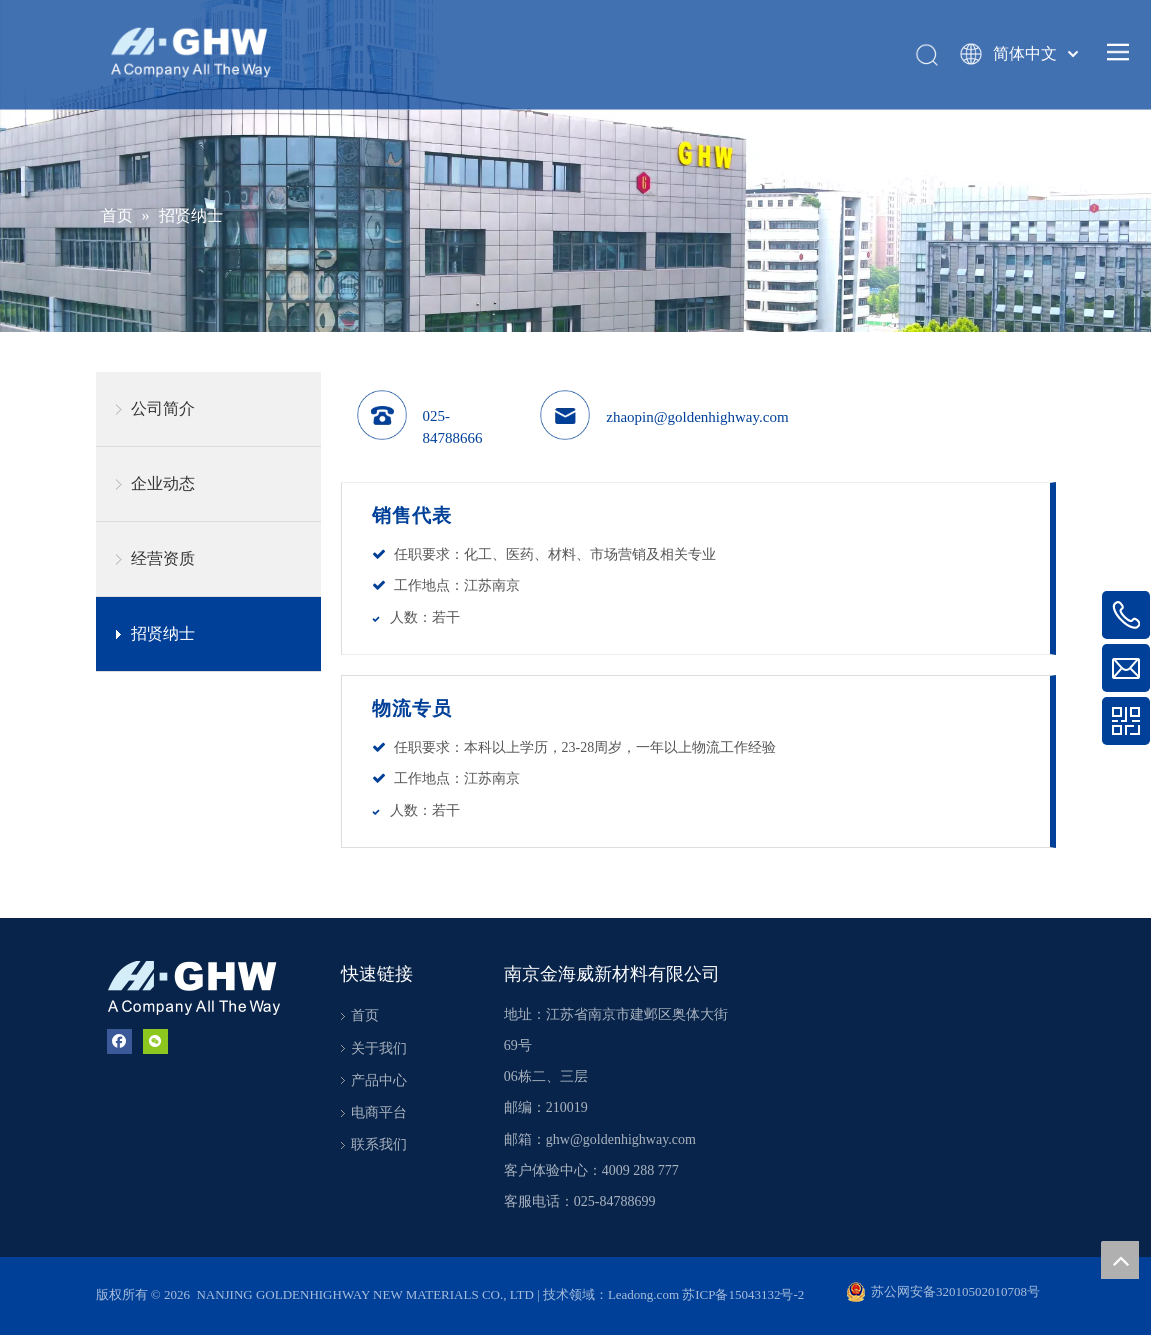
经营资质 (163, 558)
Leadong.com (645, 1294)
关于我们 (379, 1048)
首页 (365, 1015)
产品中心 (379, 1080)
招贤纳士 (163, 633)
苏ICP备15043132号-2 (743, 1294)
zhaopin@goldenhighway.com (697, 417)
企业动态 (163, 483)
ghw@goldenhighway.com (621, 1139)
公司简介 (163, 408)
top (1120, 1260)
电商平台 (379, 1112)
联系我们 (379, 1144)
